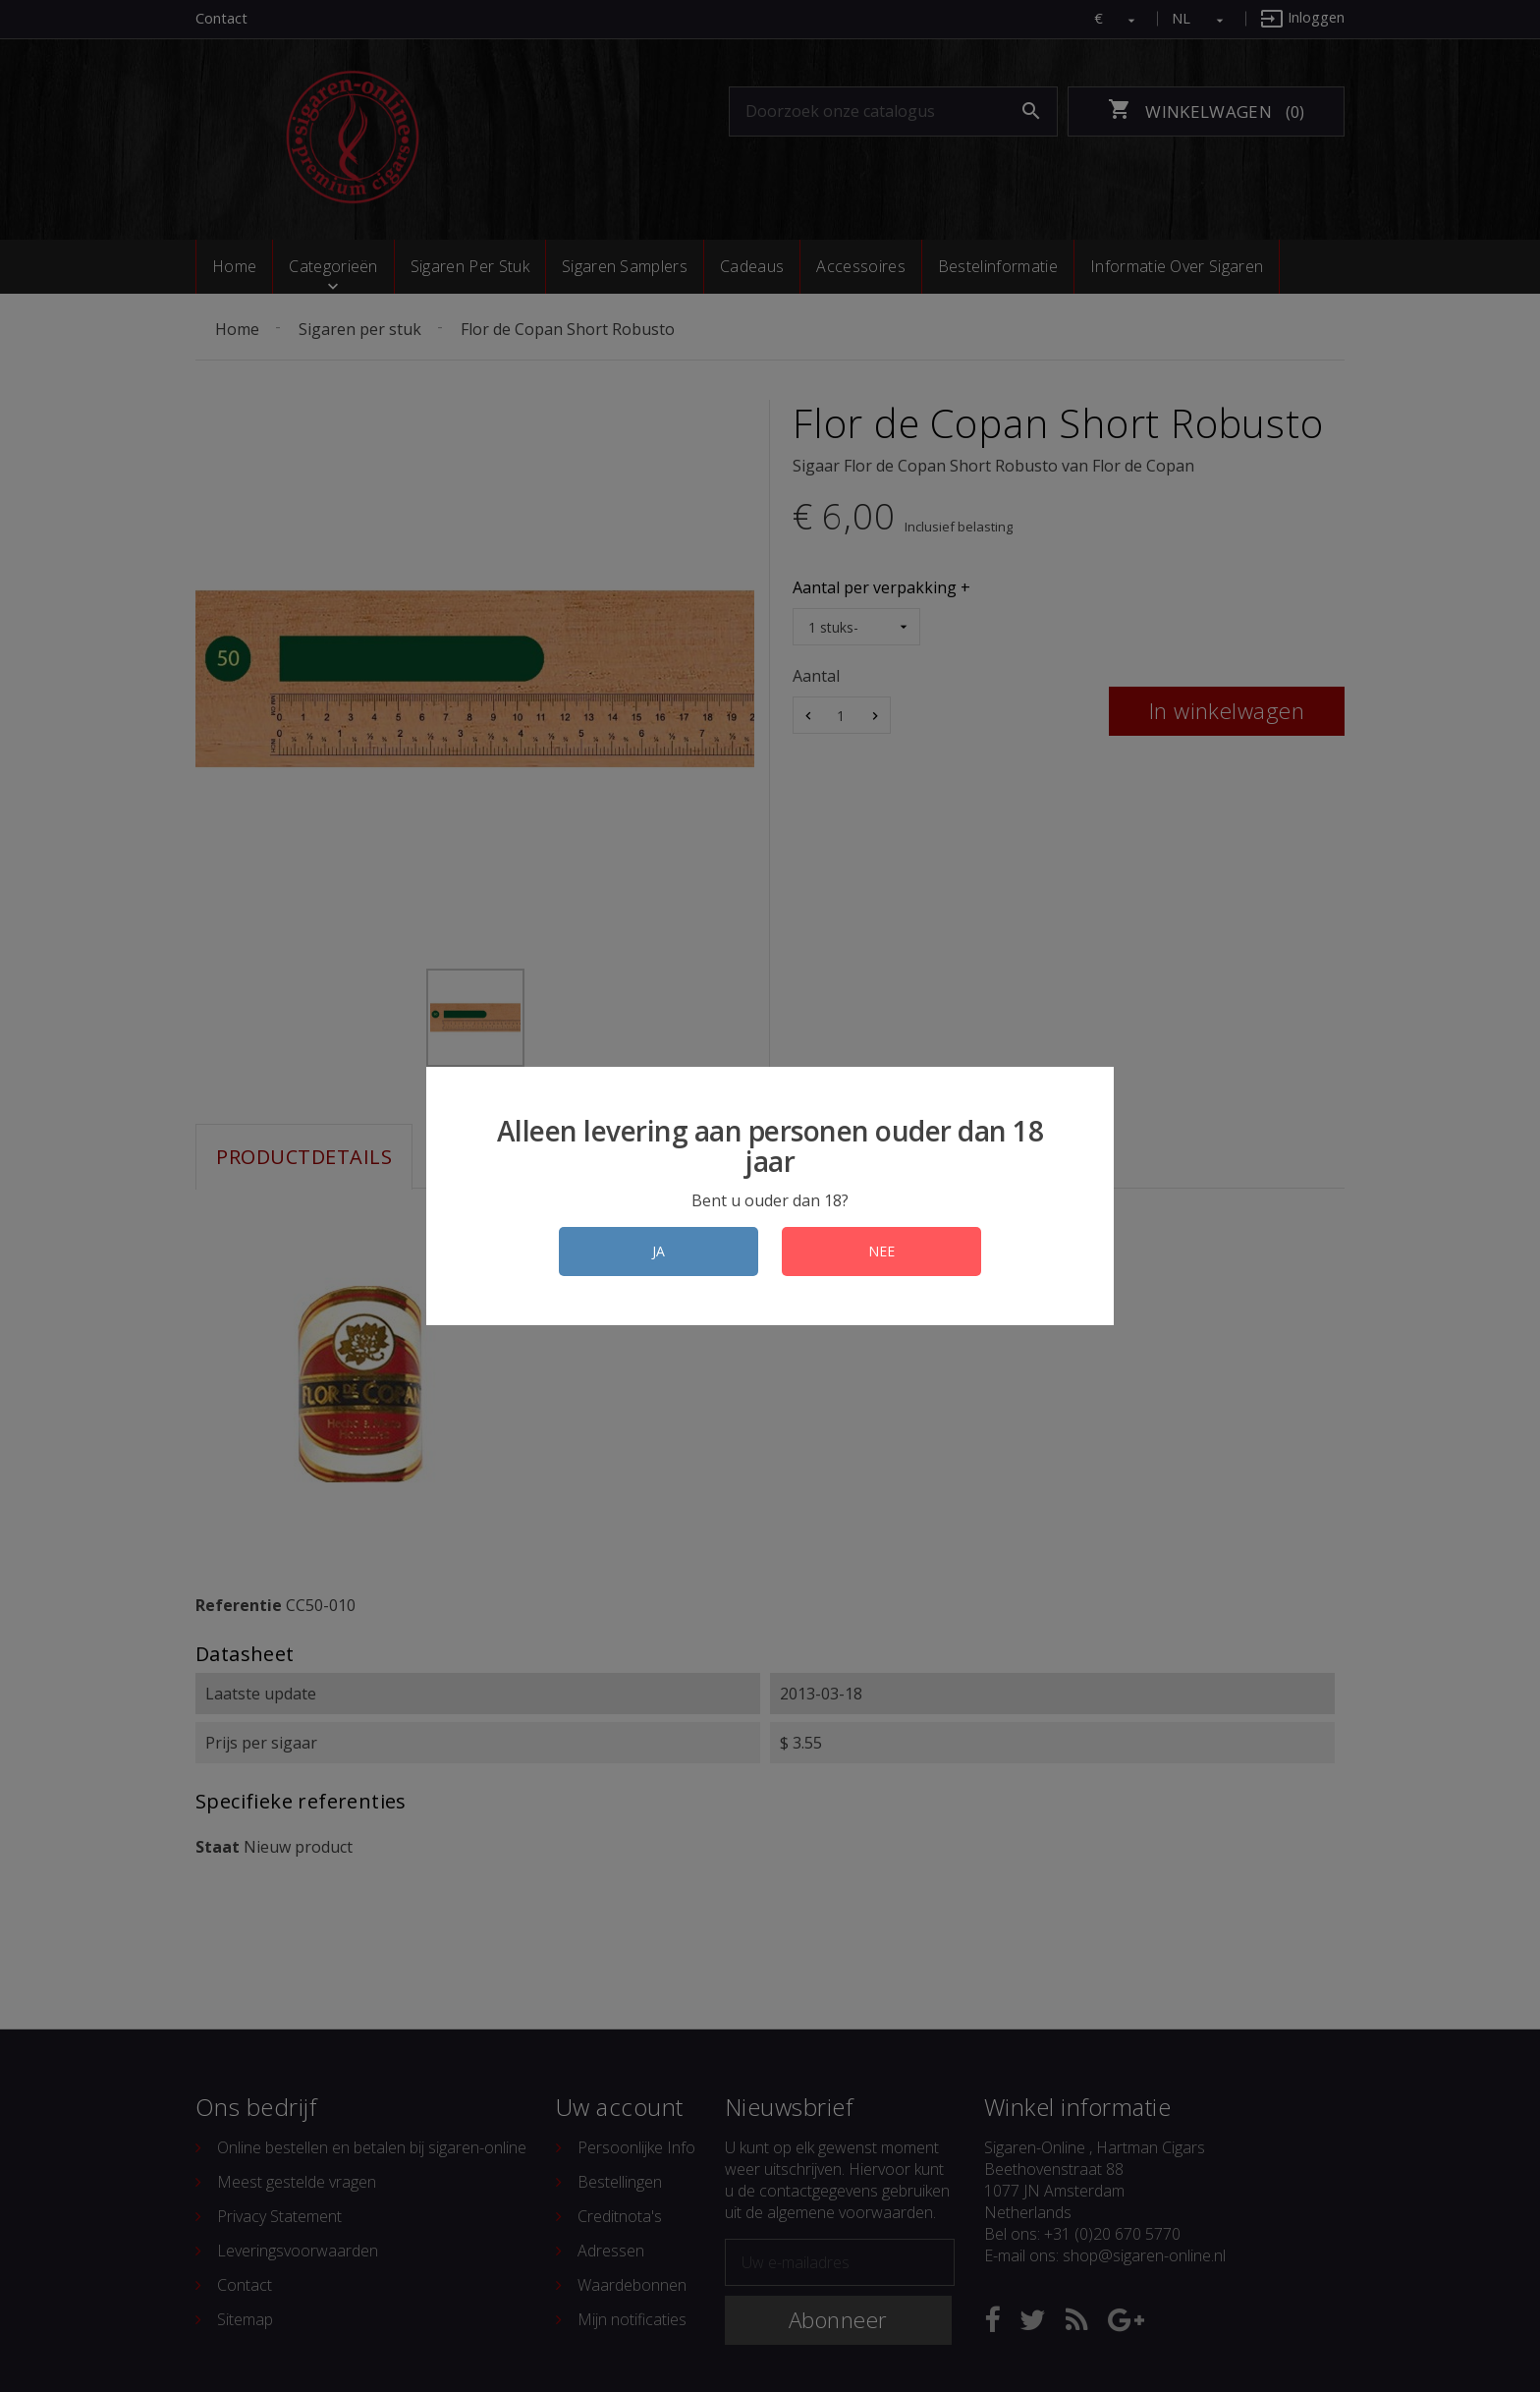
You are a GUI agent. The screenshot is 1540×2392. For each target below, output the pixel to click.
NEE (881, 1251)
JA (658, 1251)
